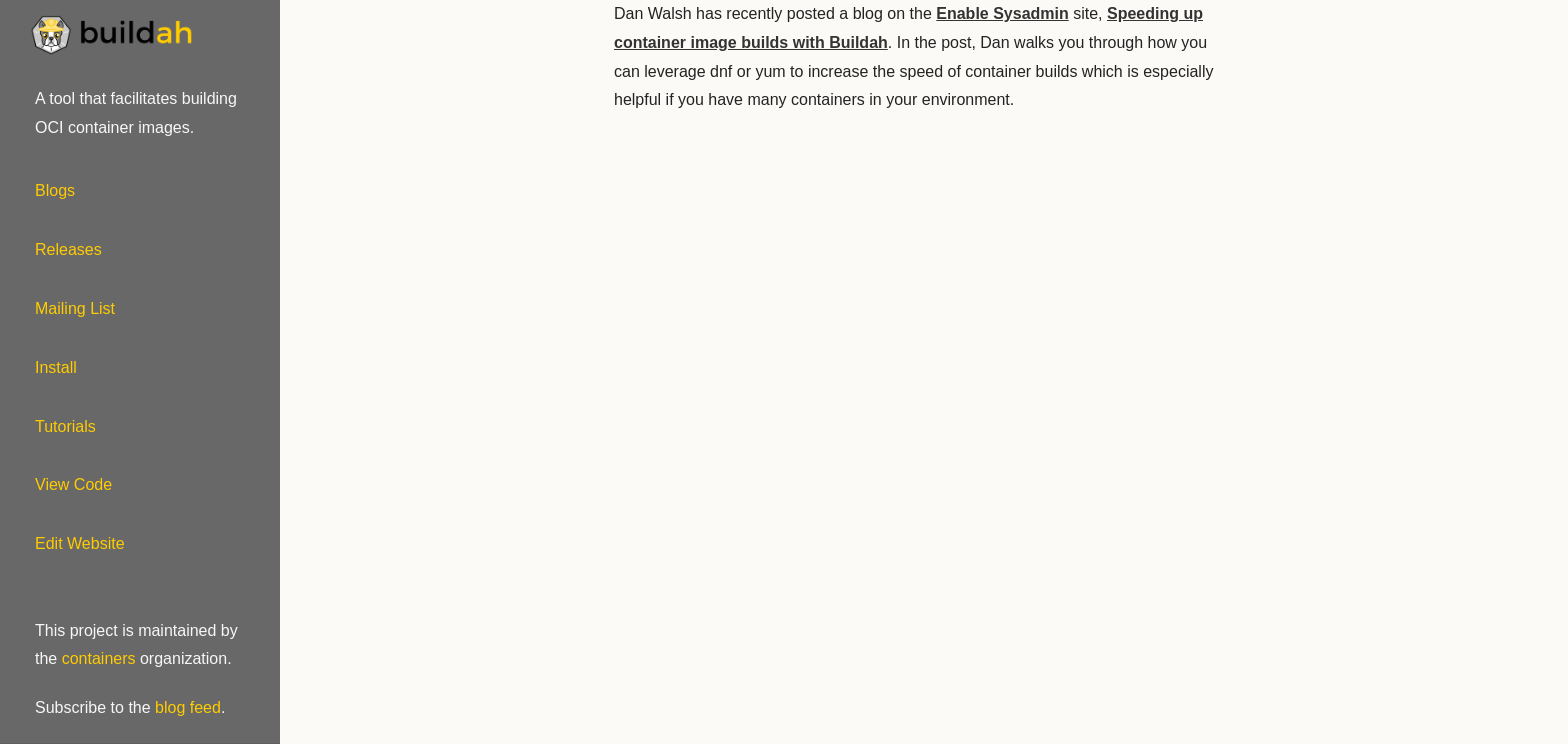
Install (56, 367)
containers (99, 658)
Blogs (55, 190)
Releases (68, 249)
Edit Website (80, 543)
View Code (73, 484)
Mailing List (75, 308)
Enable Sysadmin (1002, 13)
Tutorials (65, 426)
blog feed (188, 707)
